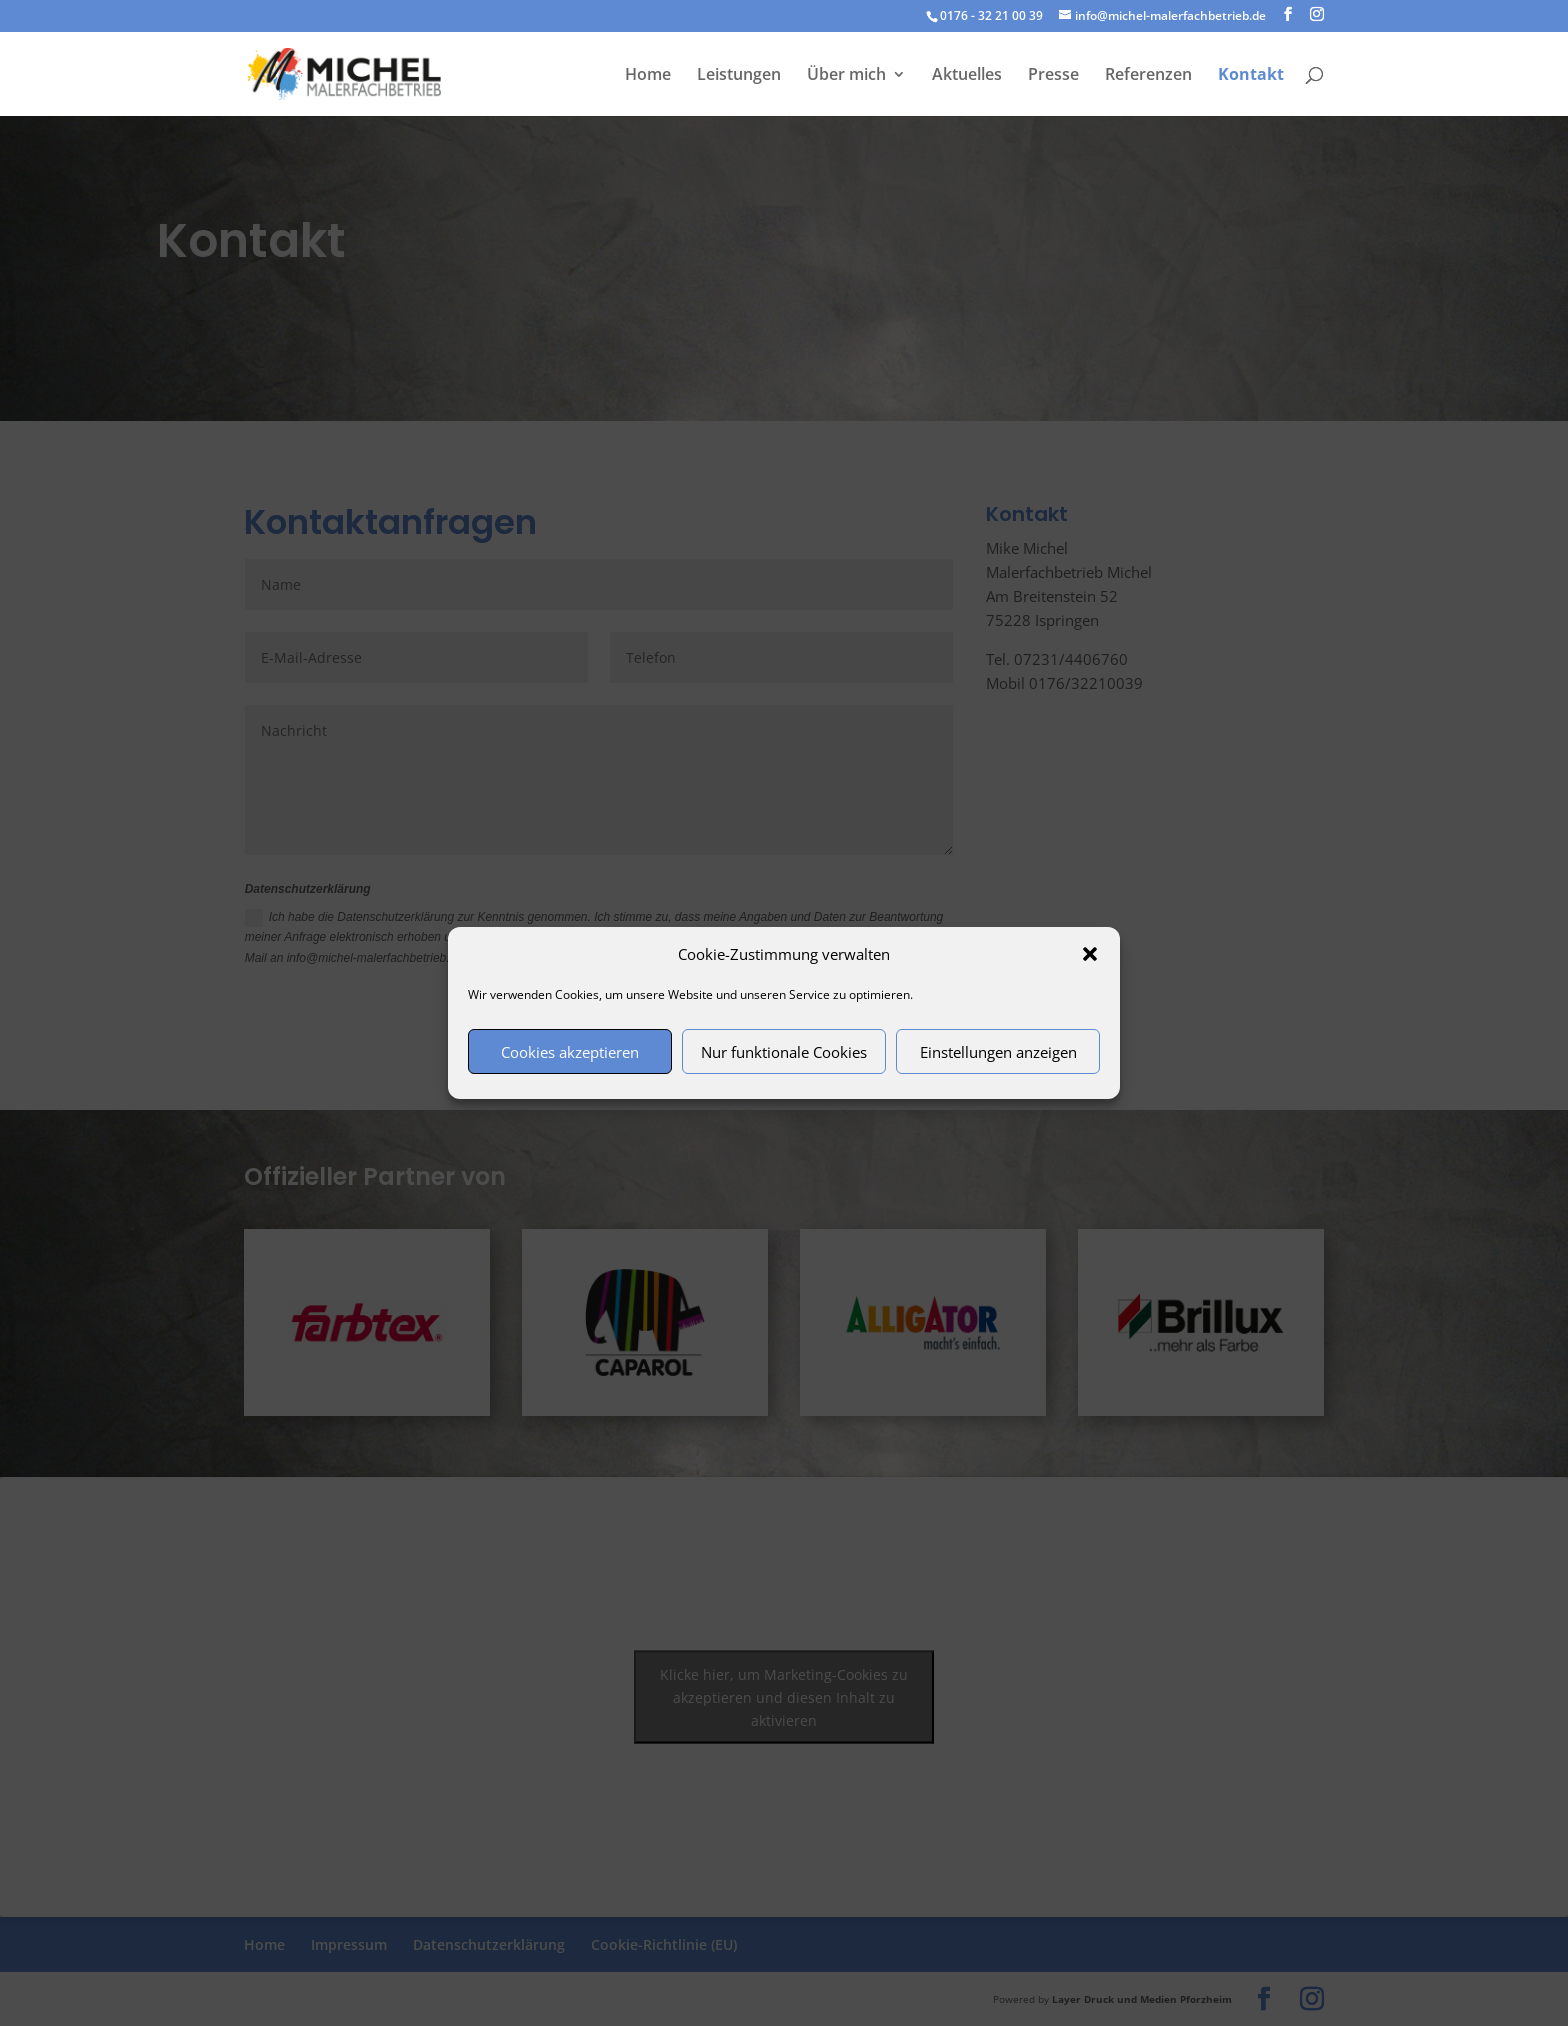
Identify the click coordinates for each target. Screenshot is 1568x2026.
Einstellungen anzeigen (998, 1052)
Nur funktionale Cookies (784, 1052)
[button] (1090, 954)
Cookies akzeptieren (570, 1052)
